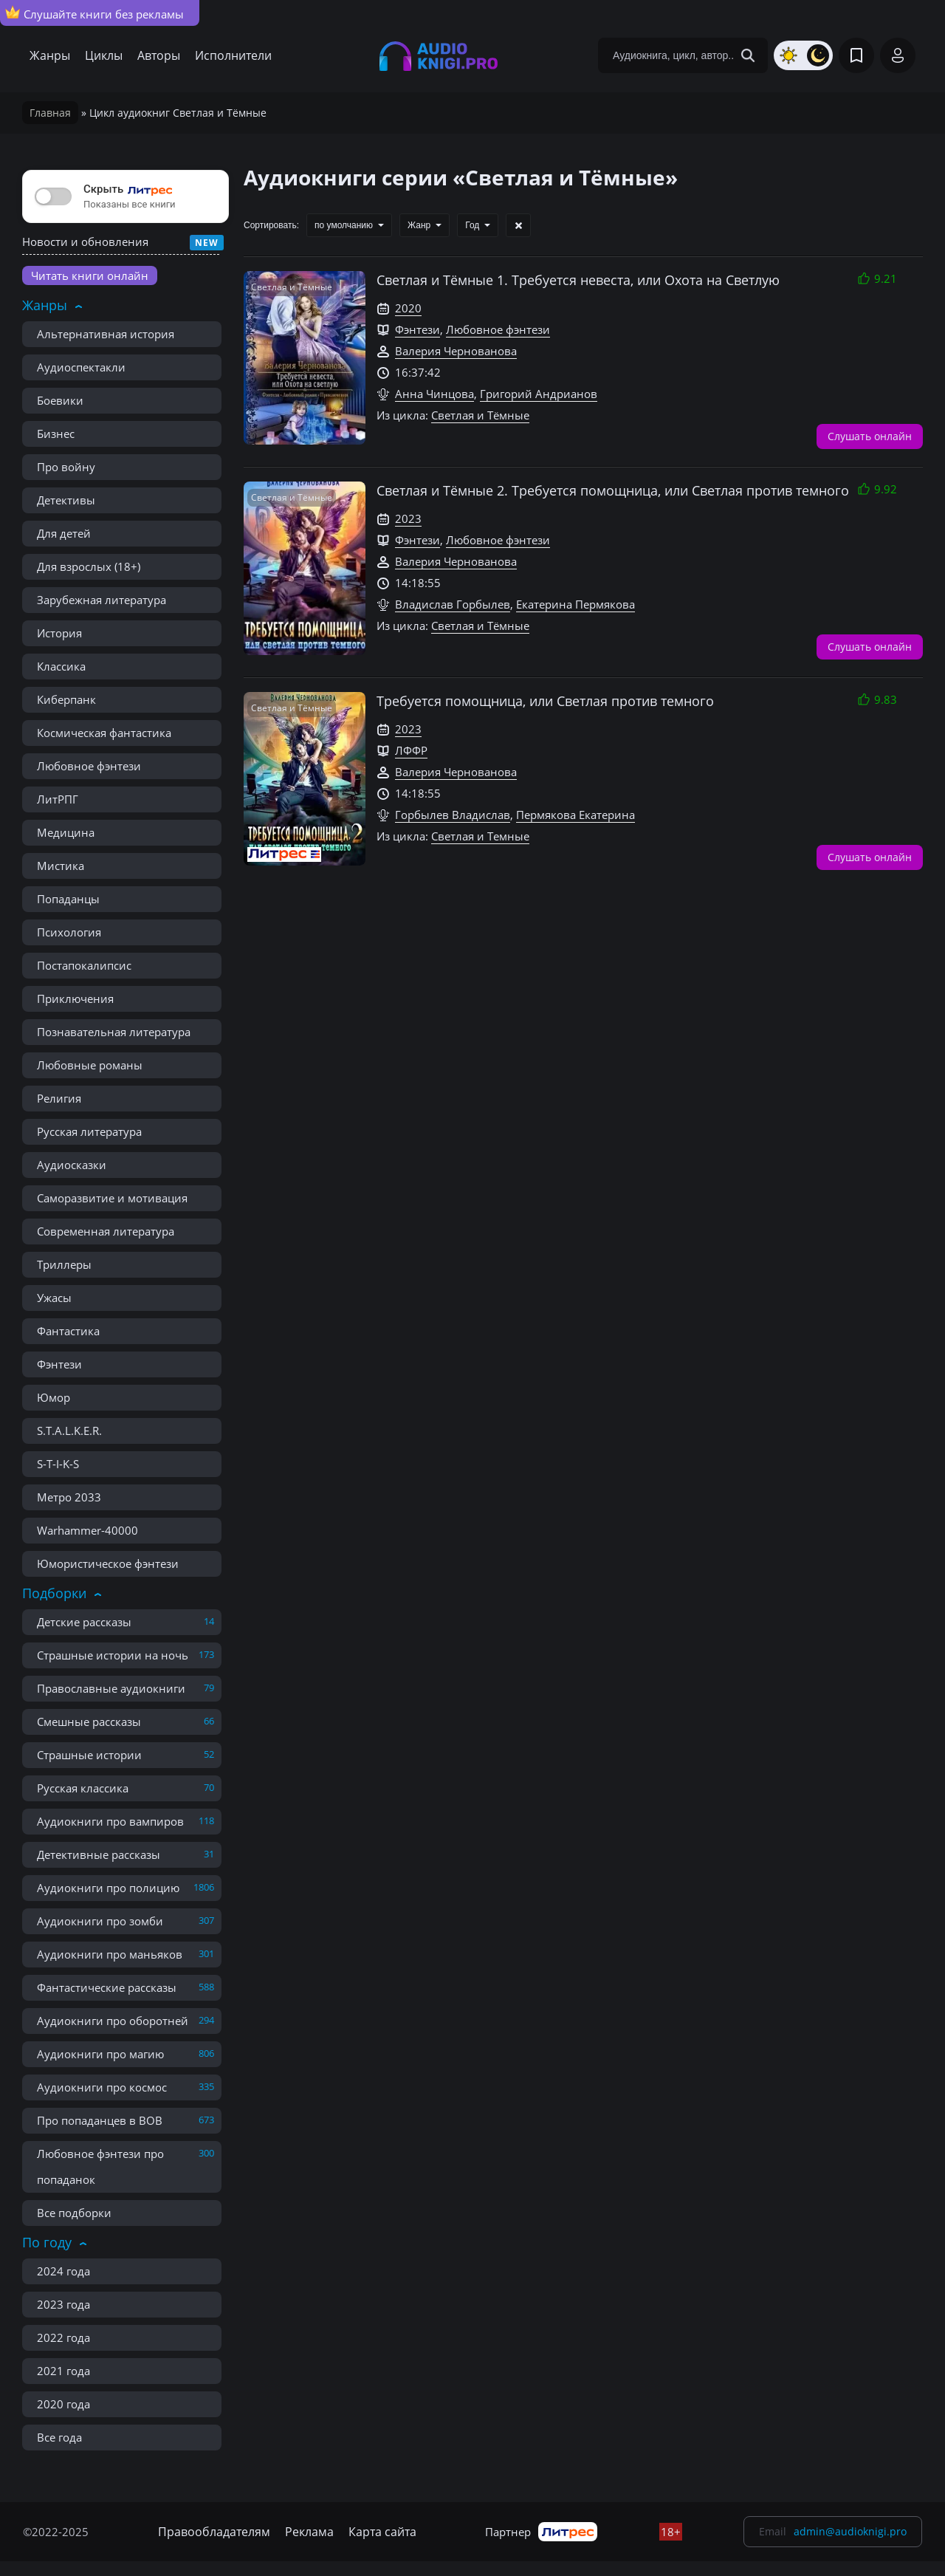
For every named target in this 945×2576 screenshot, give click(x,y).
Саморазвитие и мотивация (112, 1198)
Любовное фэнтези (89, 765)
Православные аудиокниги (111, 1688)
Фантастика (68, 1330)
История (59, 633)
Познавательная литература (113, 1031)
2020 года (63, 2404)
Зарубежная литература (101, 599)
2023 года (63, 2304)
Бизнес (56, 433)
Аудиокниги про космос (102, 2087)
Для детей (64, 533)
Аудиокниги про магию (100, 2053)
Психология (69, 932)
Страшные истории (89, 1754)
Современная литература (105, 1231)
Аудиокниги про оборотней (112, 2020)
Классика (61, 666)
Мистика (60, 865)
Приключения (75, 998)
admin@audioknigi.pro (850, 2531)
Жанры (50, 55)
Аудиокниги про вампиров (110, 1821)
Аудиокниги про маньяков (109, 1954)
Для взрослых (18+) (88, 566)
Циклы (104, 55)
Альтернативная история (105, 333)
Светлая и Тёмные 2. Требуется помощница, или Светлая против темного (613, 490)
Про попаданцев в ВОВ (99, 2120)
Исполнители (233, 55)
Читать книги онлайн (89, 275)
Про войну (66, 466)
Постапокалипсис (84, 965)
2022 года (63, 2337)
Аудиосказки (71, 1164)
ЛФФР (411, 750)
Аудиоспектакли (81, 367)
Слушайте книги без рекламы (94, 13)
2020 (408, 308)
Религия (59, 1098)
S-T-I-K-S (58, 1463)
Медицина (65, 832)
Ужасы (54, 1297)
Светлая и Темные (480, 836)
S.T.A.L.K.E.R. (69, 1430)
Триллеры (64, 1264)
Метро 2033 (69, 1497)
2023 (408, 518)
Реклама (309, 2532)
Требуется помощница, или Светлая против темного (545, 701)
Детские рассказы (84, 1621)
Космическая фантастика (104, 732)
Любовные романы (89, 1065)
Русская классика (82, 1788)
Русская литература (89, 1131)
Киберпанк (66, 699)
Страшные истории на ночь (112, 1655)
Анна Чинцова (434, 393)
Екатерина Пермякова (575, 604)
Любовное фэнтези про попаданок (100, 2166)
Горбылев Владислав (452, 814)
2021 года (63, 2370)
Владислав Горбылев (452, 604)
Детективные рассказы (98, 1854)
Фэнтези (59, 1364)
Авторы (158, 55)
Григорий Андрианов (538, 393)
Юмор (53, 1397)
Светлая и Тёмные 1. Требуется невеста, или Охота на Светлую (578, 280)
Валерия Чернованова (456, 350)
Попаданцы (68, 898)
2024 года (63, 2271)
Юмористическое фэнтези (108, 1563)
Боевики (60, 400)
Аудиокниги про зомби (100, 1921)
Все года (59, 2437)
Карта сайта (382, 2532)
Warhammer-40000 (87, 1530)
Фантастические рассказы (106, 1987)
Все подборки (74, 2212)
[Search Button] (748, 55)
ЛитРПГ (57, 799)
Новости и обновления (85, 241)
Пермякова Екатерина (575, 814)
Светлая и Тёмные (480, 415)
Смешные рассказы (89, 1721)
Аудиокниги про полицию (108, 1887)
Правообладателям (214, 2532)
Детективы (66, 500)
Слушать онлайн (870, 435)
